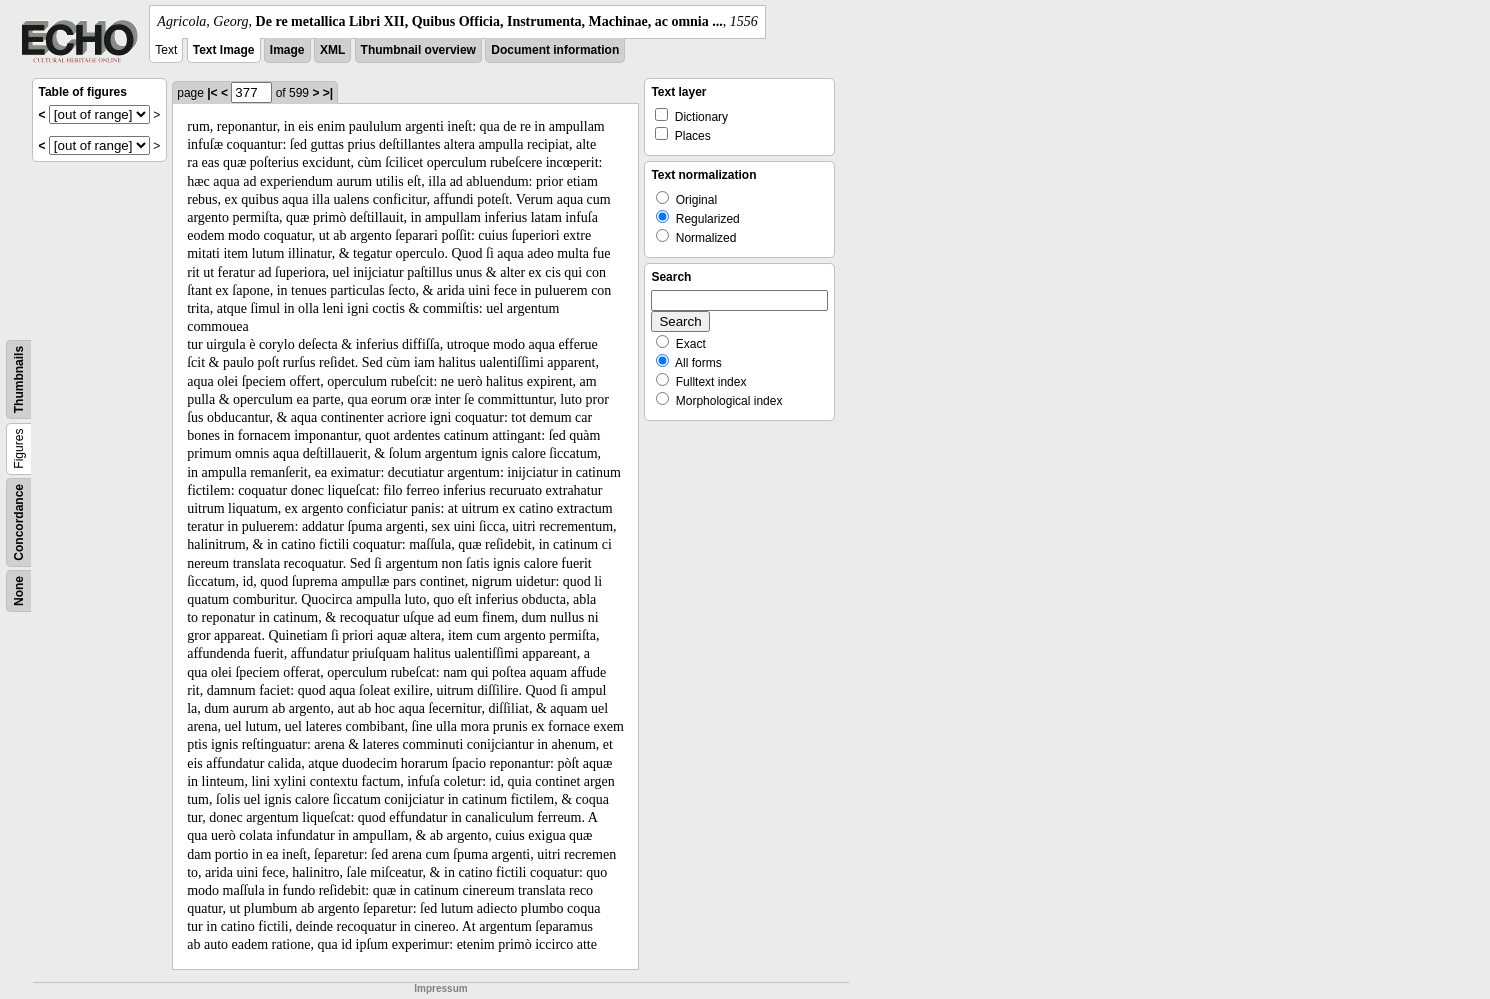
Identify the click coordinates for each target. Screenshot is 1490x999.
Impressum (440, 988)
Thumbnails (19, 379)
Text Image (224, 50)
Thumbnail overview (418, 50)
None (19, 591)
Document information (555, 50)
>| (328, 93)
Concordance (19, 522)
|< (212, 93)
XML (332, 50)
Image (287, 50)
